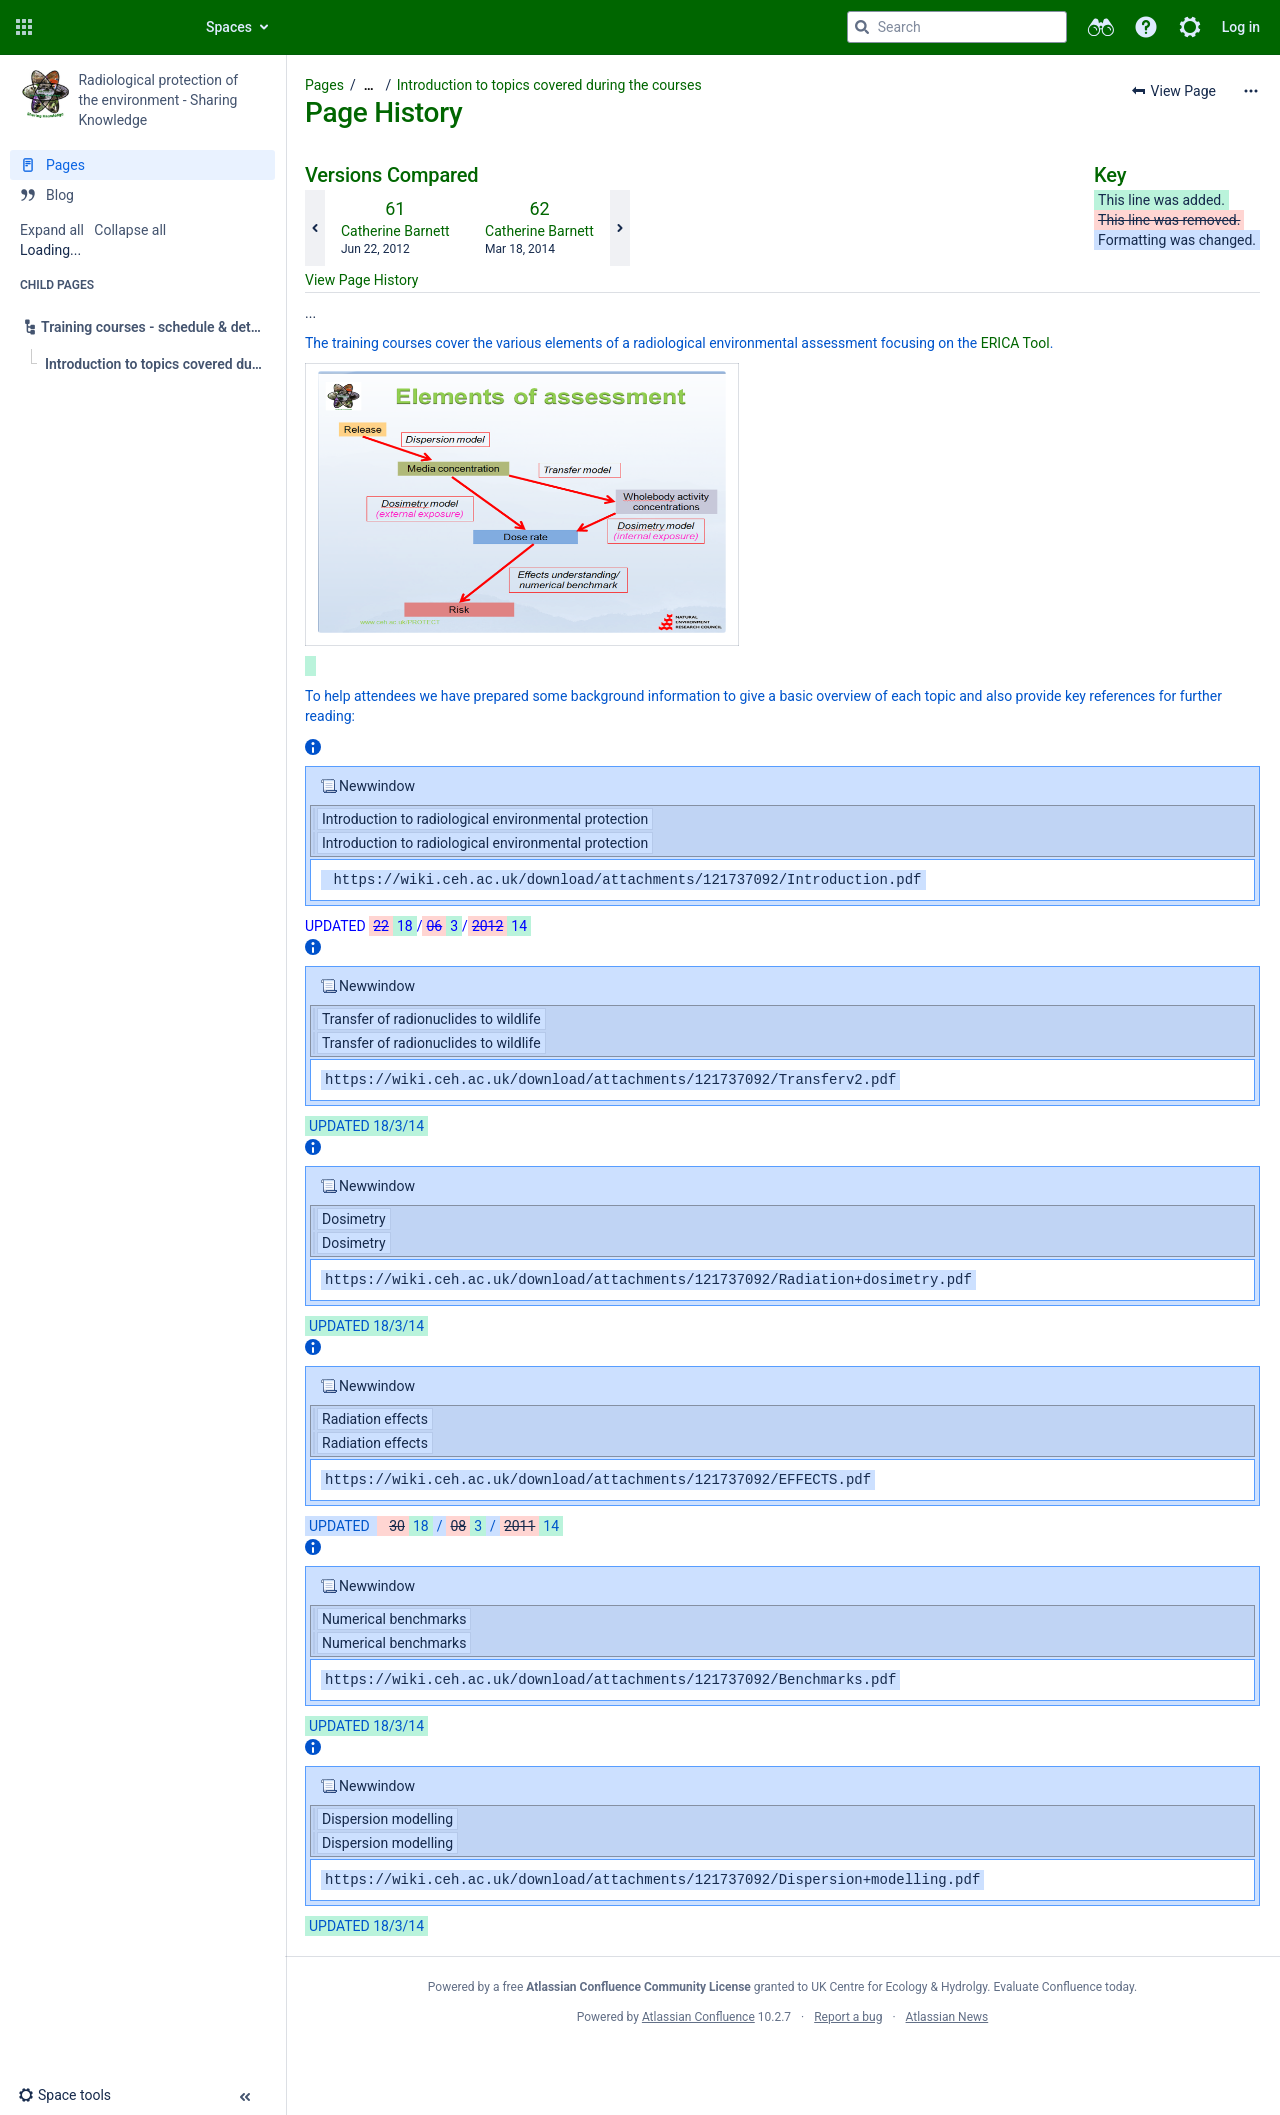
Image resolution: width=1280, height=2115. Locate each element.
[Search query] (957, 27)
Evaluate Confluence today (1064, 1987)
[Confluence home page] (112, 27)
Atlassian (782, 2061)
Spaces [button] (229, 27)
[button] (24, 27)
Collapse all (130, 230)
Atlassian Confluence (698, 2017)
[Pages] (142, 165)
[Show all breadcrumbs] (369, 85)
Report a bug (848, 2017)
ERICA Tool (1015, 343)
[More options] (1251, 91)
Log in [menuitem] (1241, 27)
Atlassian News (947, 2017)
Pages (324, 85)
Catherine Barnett (395, 231)
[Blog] (142, 195)
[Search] (862, 27)
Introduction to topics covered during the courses (549, 85)
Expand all (52, 230)
